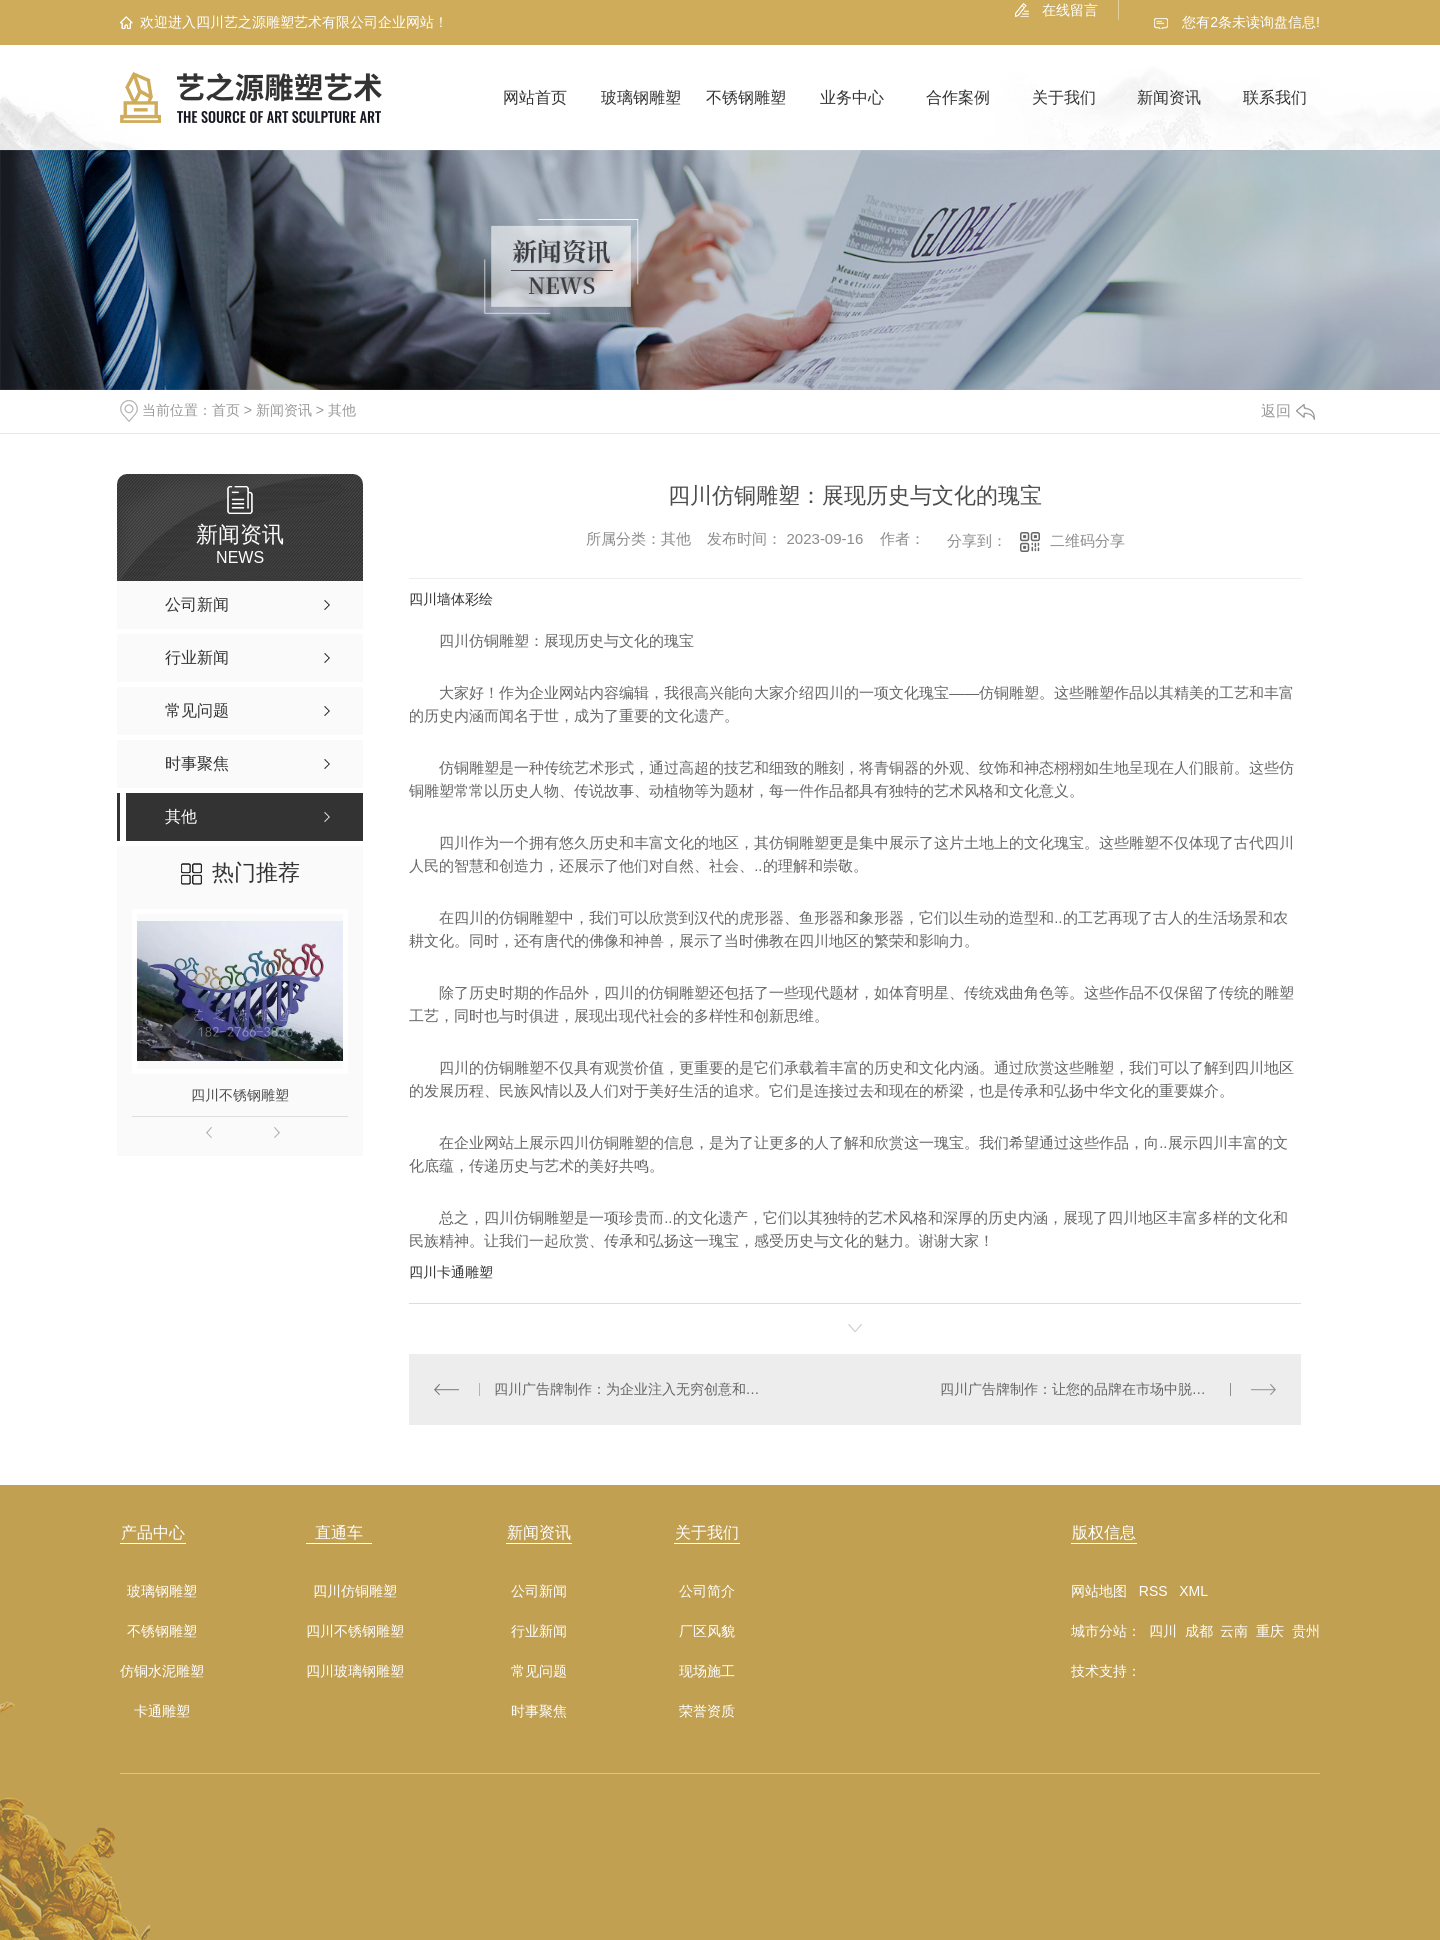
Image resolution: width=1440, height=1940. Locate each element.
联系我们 (1275, 97)
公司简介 (707, 1591)
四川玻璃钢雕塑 (355, 1671)
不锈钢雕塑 (746, 97)
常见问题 (539, 1671)
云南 (1234, 1631)
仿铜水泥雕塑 (162, 1671)
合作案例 (958, 97)
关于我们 (1064, 97)
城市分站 (1099, 1631)
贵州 (1306, 1631)
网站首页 (535, 97)
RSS (1153, 1591)
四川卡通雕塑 (451, 1272)
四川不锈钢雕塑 (240, 1095)
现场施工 (707, 1671)
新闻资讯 (1169, 97)
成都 (1199, 1631)
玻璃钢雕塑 (641, 97)
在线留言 (1070, 10)
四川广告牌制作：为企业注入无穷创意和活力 (632, 1389)
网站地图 (1099, 1591)
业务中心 (852, 97)
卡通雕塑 (162, 1711)
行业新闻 (539, 1631)
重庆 (1270, 1631)
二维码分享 (1087, 540)
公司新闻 (539, 1591)
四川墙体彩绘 (451, 599)
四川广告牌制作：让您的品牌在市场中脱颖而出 (1087, 1389)
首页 (226, 410)
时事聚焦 (539, 1711)
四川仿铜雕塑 (355, 1591)
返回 (1288, 410)
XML (1193, 1591)
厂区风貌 (707, 1631)
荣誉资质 (707, 1711)
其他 (342, 410)
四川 (1163, 1631)
